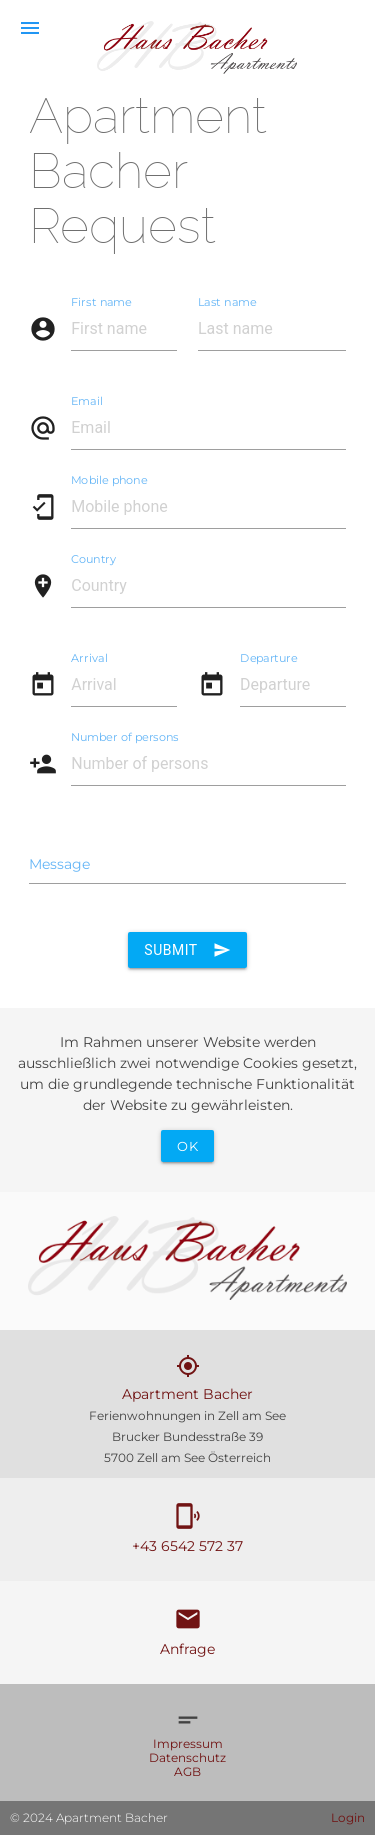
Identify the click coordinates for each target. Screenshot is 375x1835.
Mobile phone (109, 479)
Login (348, 1817)
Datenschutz (187, 1757)
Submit (187, 950)
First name (101, 301)
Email (87, 400)
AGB (187, 1771)
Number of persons (125, 736)
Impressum (188, 1743)
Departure (269, 657)
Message (59, 864)
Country (94, 558)
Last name (227, 301)
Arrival (89, 657)
